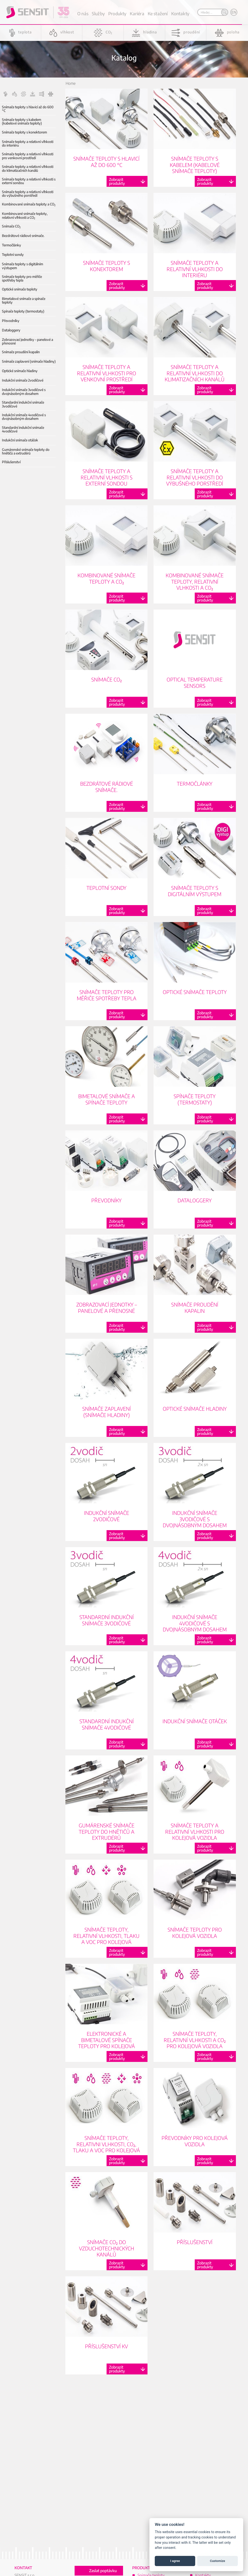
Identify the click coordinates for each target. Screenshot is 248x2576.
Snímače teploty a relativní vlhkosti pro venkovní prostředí (27, 156)
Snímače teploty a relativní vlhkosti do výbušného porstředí (27, 193)
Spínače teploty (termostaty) (23, 311)
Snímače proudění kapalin (21, 352)
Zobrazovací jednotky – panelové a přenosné (27, 341)
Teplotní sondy (13, 254)
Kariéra (137, 13)
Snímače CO (11, 226)
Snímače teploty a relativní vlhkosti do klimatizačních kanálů (27, 168)
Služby (98, 13)
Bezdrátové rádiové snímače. (23, 235)
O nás (82, 13)
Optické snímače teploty (19, 289)
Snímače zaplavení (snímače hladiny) (29, 361)
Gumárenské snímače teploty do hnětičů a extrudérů (25, 451)
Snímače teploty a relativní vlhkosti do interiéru (27, 143)
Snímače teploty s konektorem (24, 132)
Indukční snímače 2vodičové (22, 380)
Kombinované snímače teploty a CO (28, 204)
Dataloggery (11, 330)
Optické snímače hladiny (20, 371)
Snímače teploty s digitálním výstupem (22, 266)
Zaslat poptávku (103, 2570)
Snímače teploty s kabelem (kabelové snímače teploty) (22, 121)
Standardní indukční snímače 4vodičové (23, 429)
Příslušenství (11, 462)
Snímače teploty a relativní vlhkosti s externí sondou (28, 181)
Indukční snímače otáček (20, 440)
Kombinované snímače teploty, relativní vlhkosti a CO (24, 215)
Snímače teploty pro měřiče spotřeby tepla (22, 278)
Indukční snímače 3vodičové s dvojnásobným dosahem (24, 391)
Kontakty (180, 13)
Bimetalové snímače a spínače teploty (23, 300)
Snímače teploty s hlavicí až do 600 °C (28, 109)
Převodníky (10, 320)
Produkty (117, 13)
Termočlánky (11, 245)
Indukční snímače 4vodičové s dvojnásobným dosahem (24, 417)
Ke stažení (158, 13)
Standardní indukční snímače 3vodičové (23, 404)
